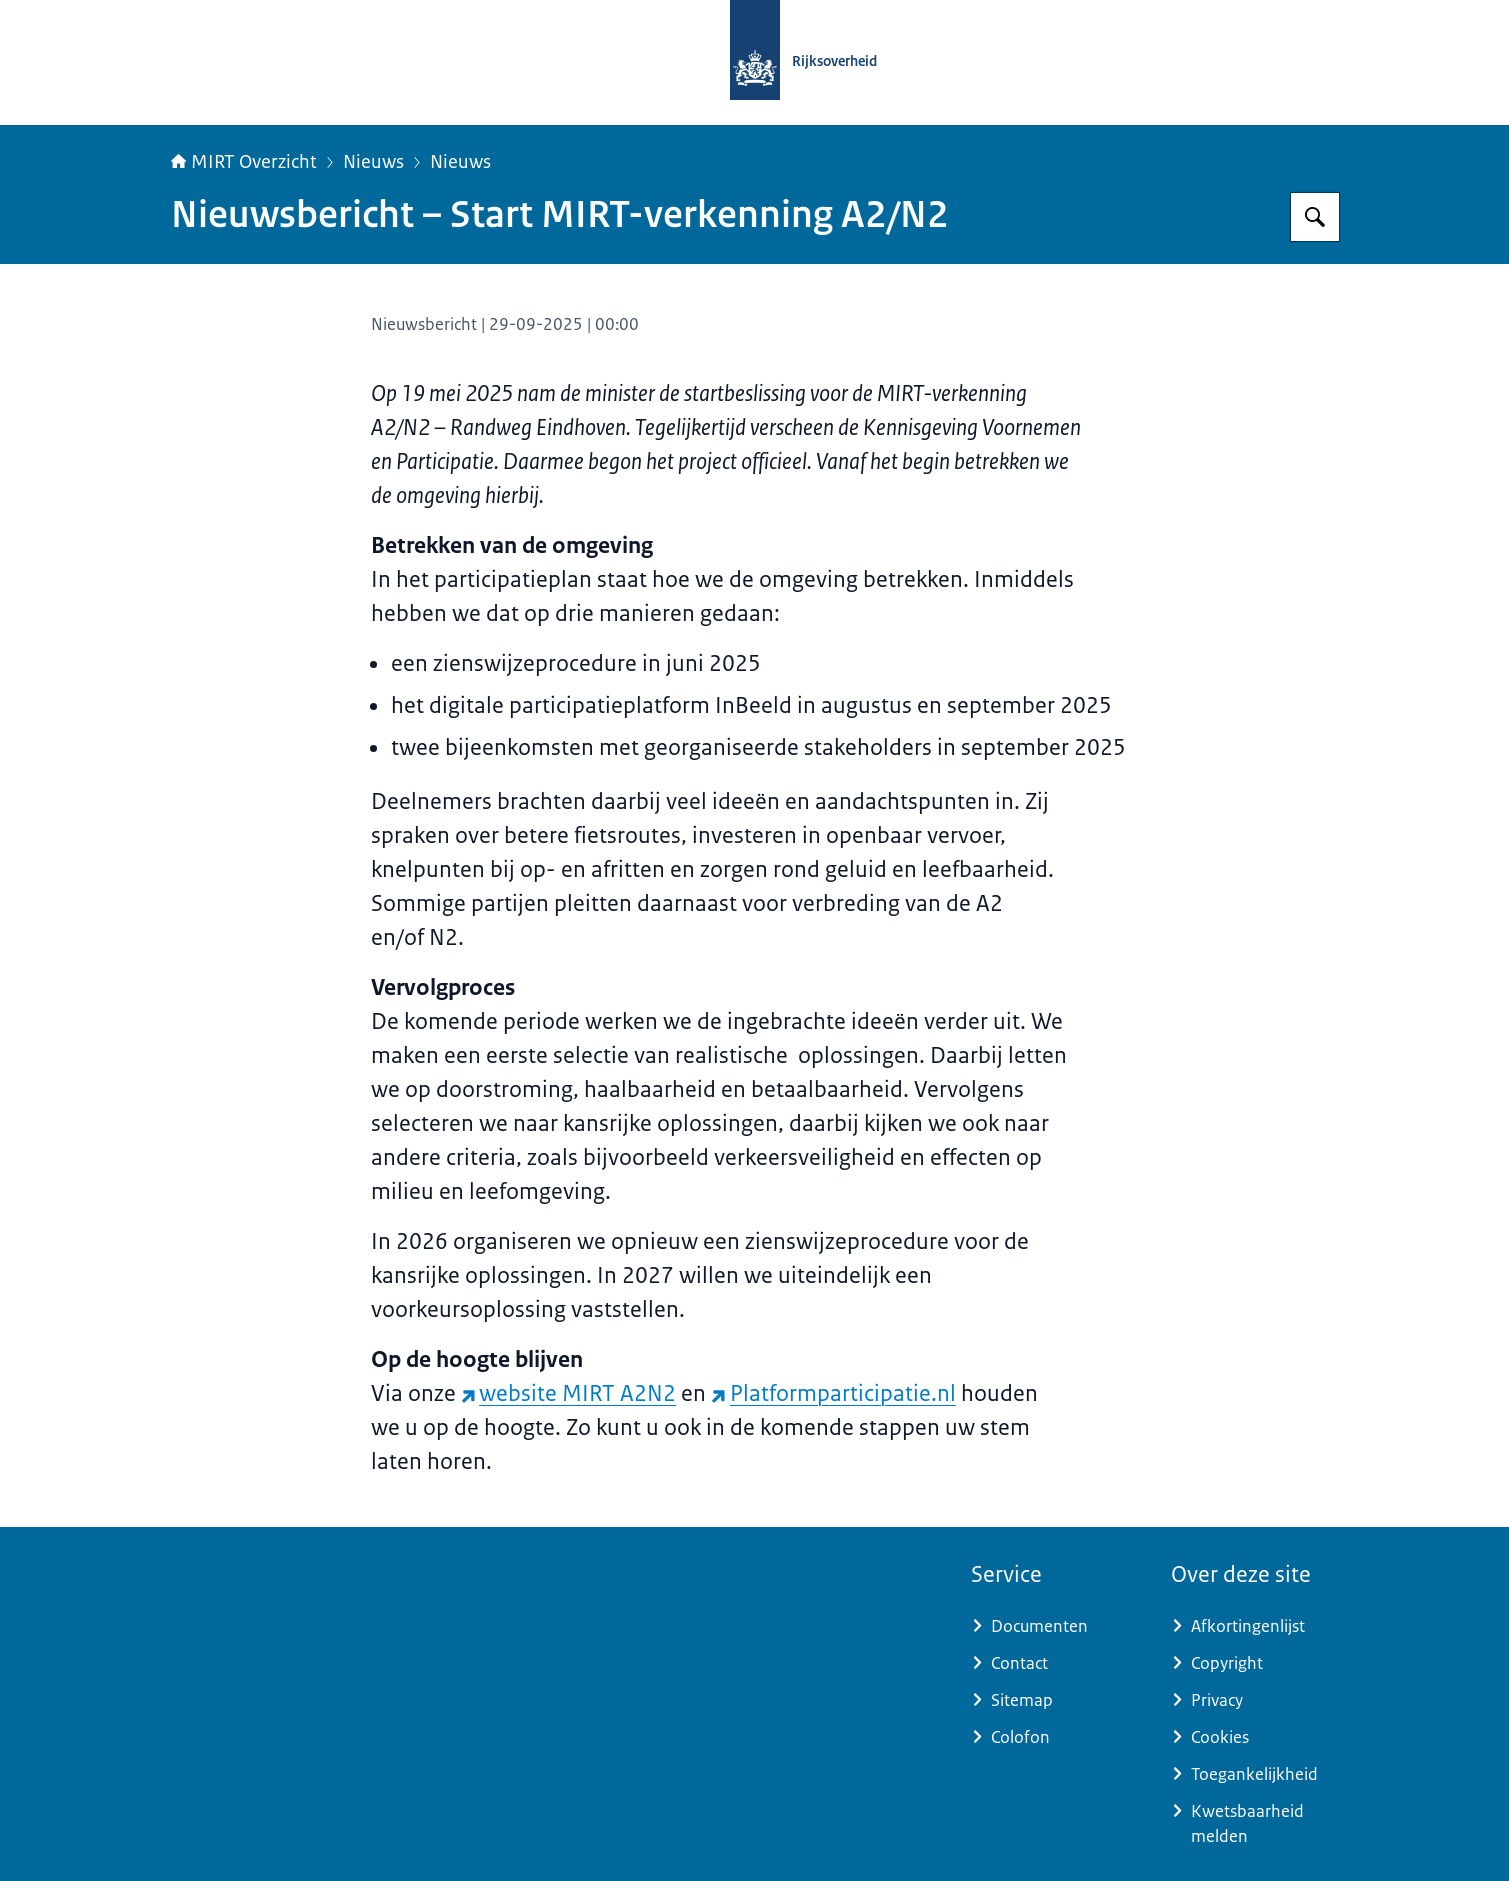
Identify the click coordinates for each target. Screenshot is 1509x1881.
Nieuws (373, 162)
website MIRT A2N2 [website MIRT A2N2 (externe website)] (569, 1393)
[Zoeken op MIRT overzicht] (1315, 217)
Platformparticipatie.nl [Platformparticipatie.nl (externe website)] (833, 1393)
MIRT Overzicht (244, 162)
